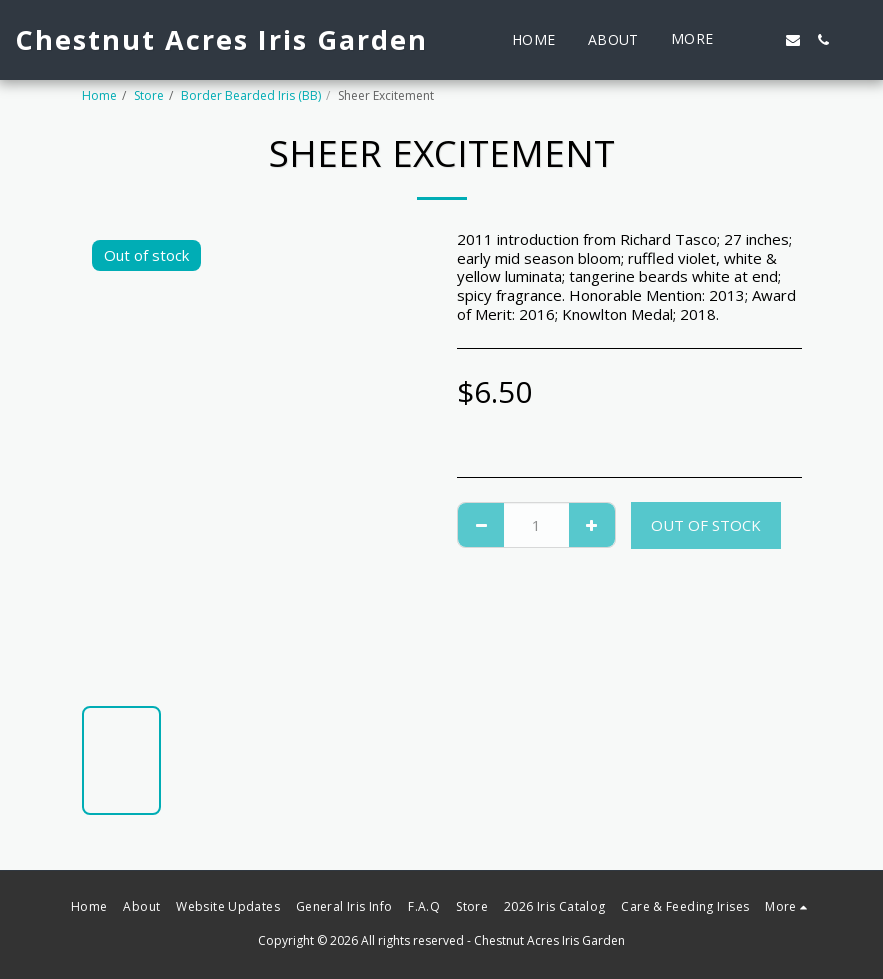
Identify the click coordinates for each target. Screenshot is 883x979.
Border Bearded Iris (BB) (251, 95)
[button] (763, 40)
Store (149, 95)
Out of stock (706, 525)
